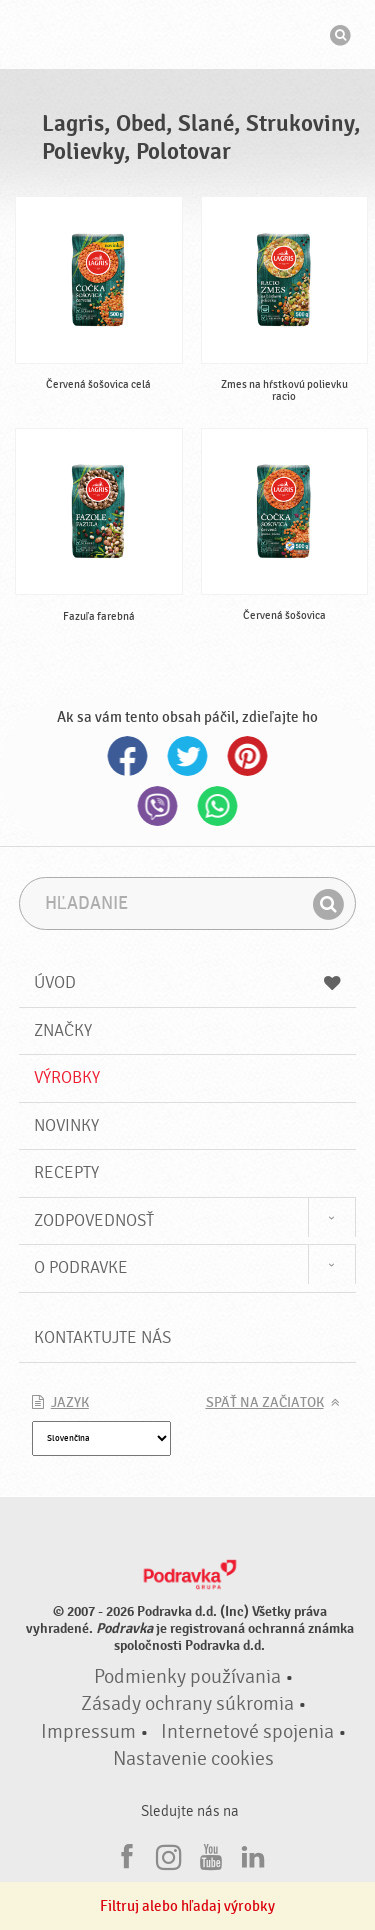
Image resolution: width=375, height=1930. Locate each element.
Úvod (188, 982)
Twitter (188, 756)
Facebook (128, 756)
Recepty (66, 1172)
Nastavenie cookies (193, 1759)
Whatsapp (218, 806)
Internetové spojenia (247, 1732)
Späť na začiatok (265, 1403)
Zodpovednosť (94, 1220)
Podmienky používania (187, 1677)
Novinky (66, 1125)
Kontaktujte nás (102, 1337)
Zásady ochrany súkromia (187, 1704)
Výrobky (67, 1077)
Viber (158, 806)
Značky (63, 1030)
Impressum (88, 1732)
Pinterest (248, 756)
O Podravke (81, 1267)
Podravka (188, 37)
